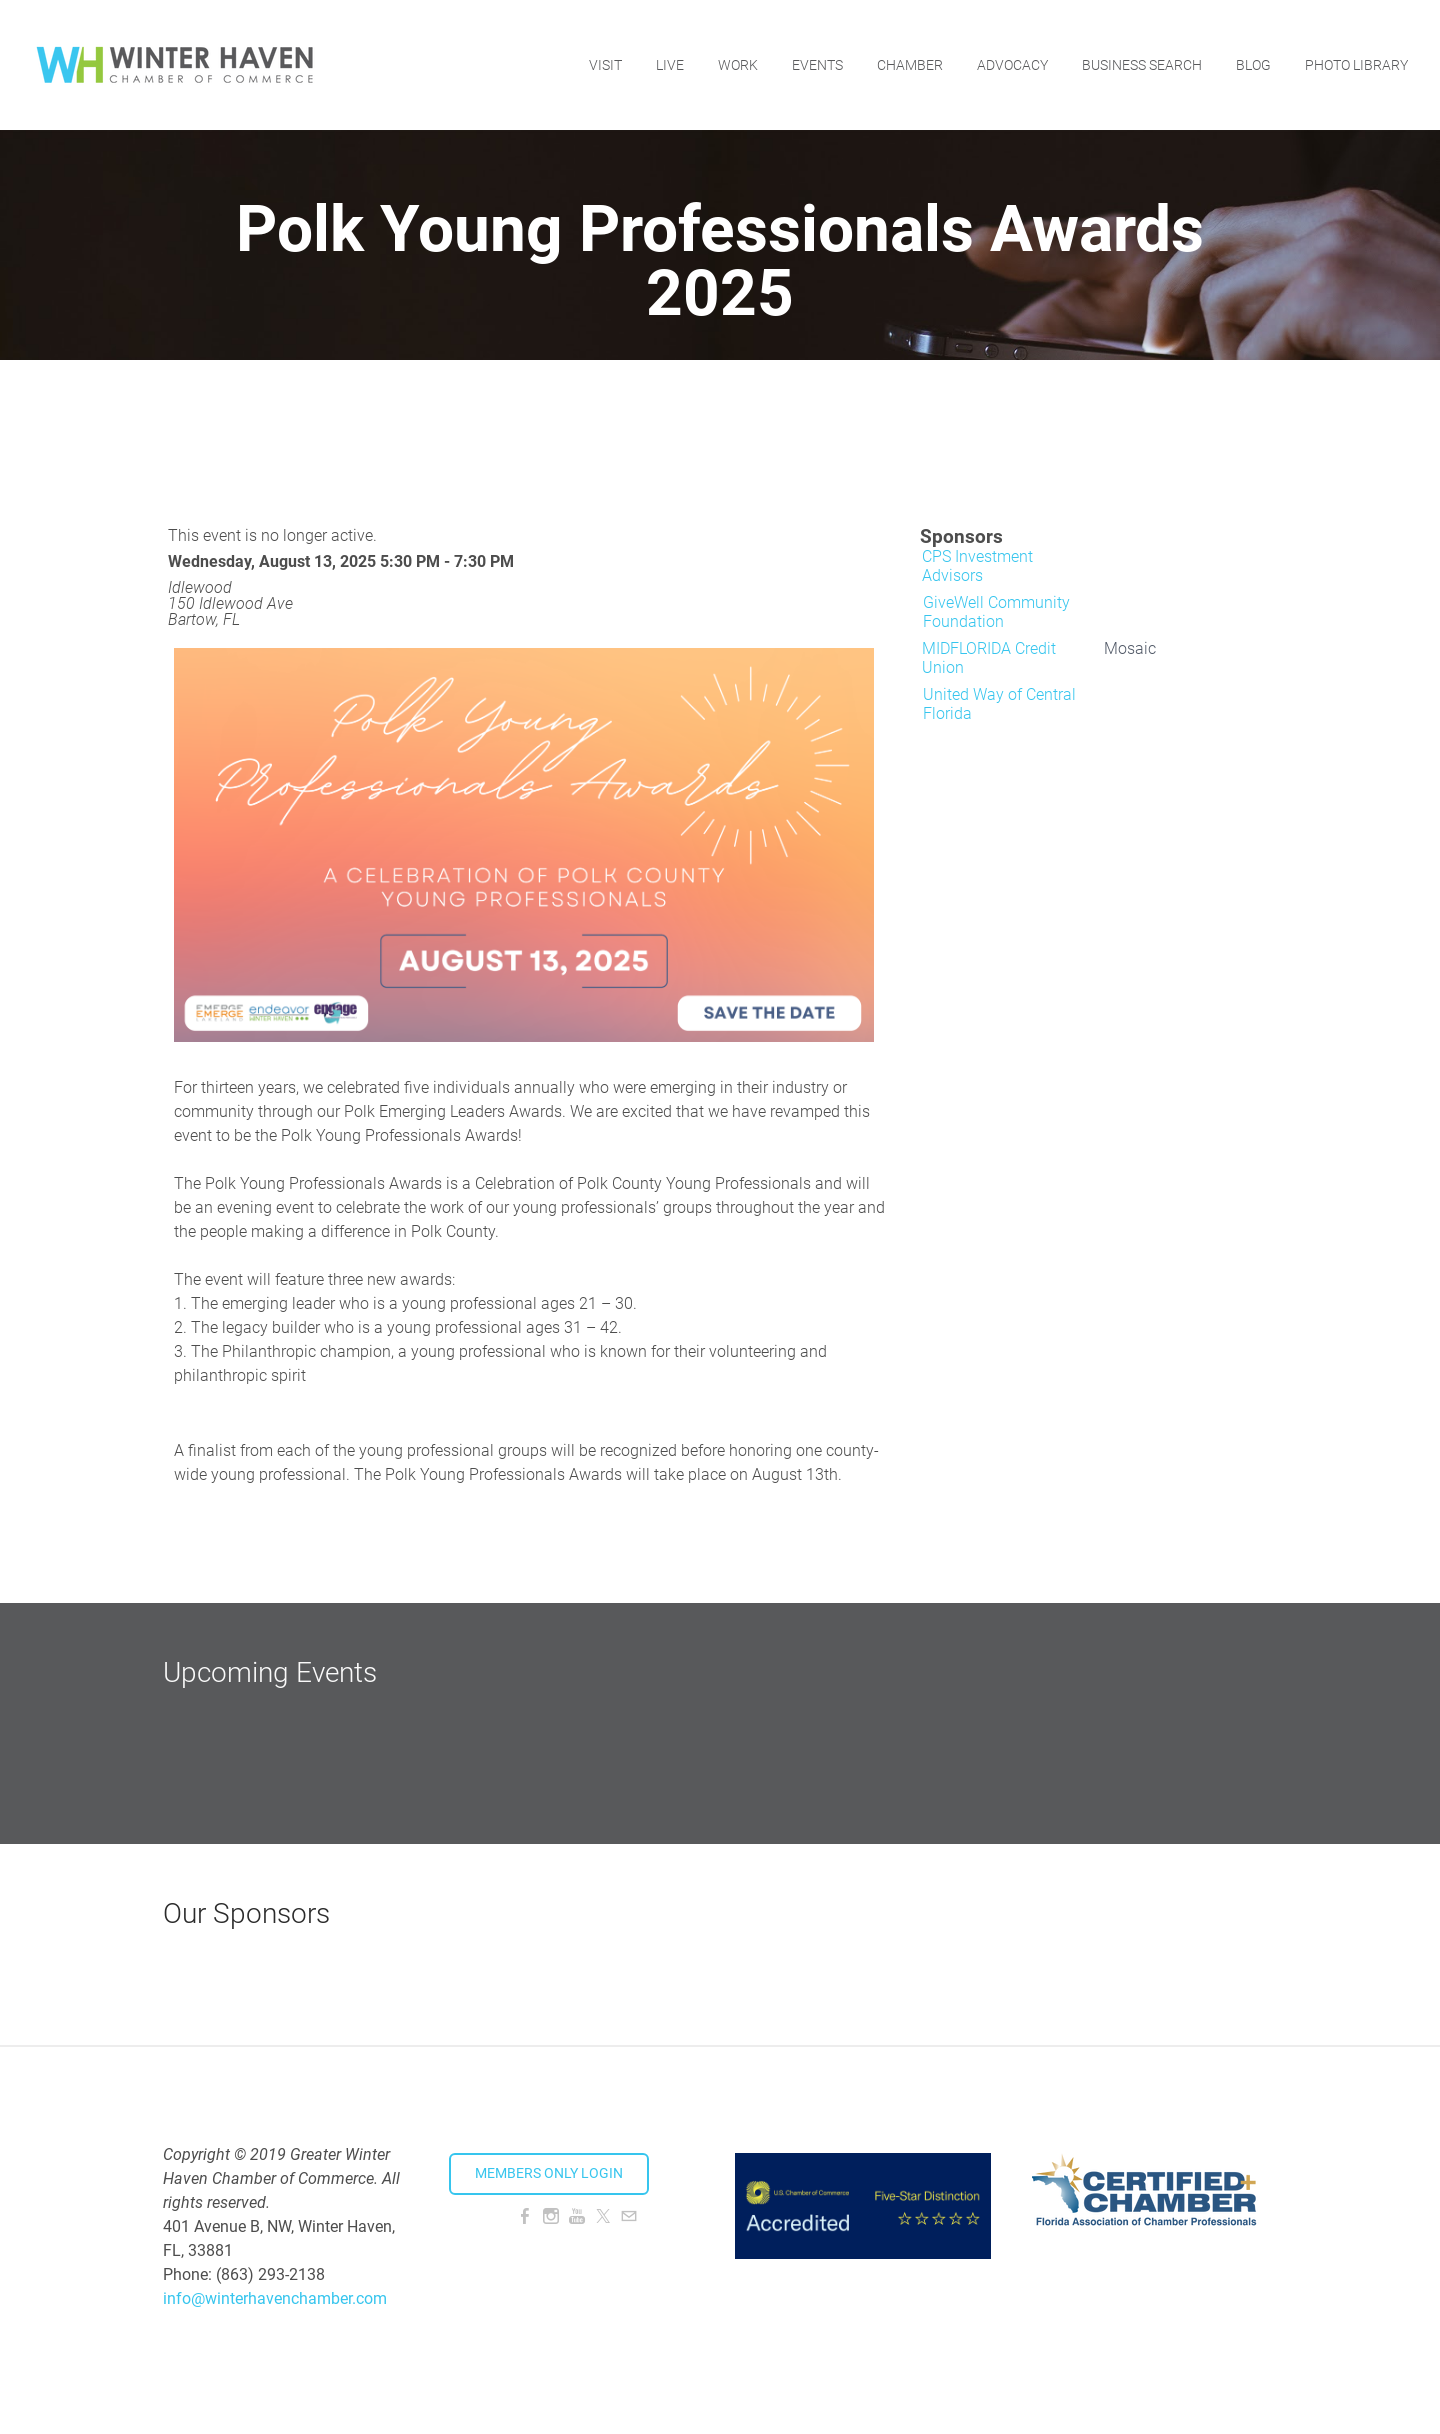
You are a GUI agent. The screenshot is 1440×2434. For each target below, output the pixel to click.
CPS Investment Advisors (977, 566)
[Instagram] (551, 2216)
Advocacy (1012, 65)
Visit (605, 65)
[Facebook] (525, 2216)
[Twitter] (603, 2216)
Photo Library (1356, 65)
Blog (1253, 65)
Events (817, 65)
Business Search (1142, 65)
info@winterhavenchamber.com (275, 2298)
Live (670, 65)
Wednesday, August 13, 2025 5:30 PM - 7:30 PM (341, 561)
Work (738, 65)
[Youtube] (577, 2216)
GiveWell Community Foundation (996, 612)
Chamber (910, 65)
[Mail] (629, 2216)
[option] (1008, 570)
